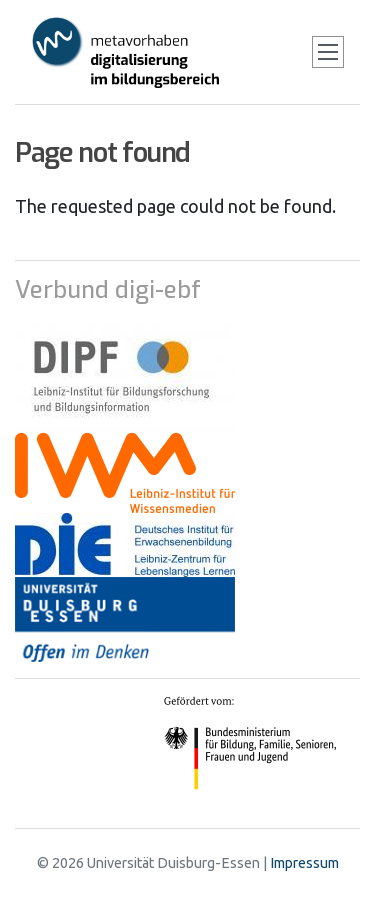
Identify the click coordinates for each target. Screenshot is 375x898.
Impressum (304, 863)
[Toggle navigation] (328, 52)
